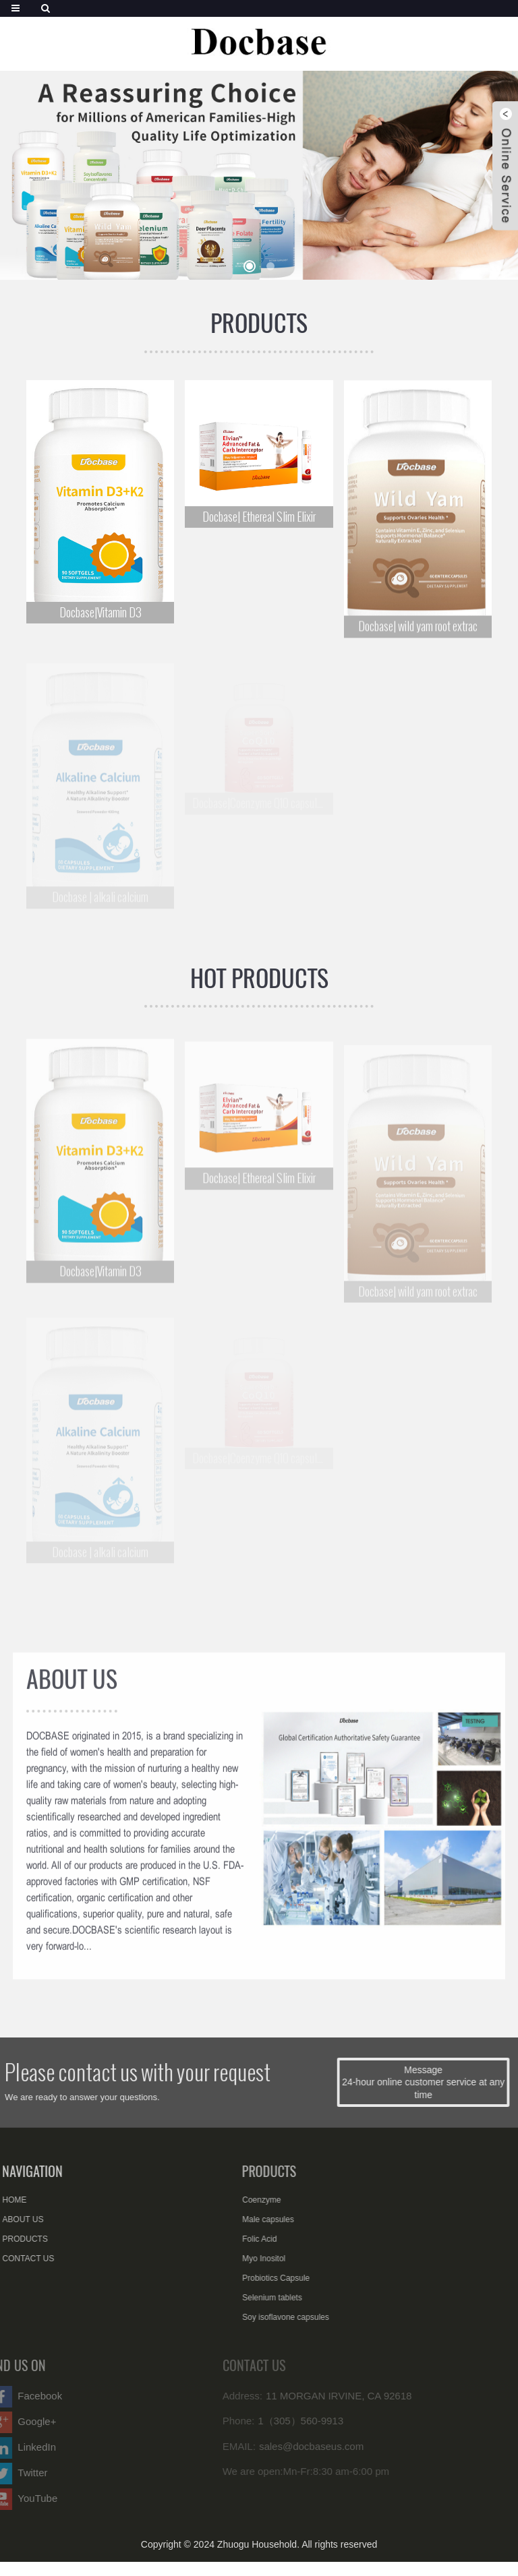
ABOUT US (71, 1690)
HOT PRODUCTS (259, 978)
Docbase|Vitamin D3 (100, 613)
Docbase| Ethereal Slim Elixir (259, 518)
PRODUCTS (259, 323)
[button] (249, 266)
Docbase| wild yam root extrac (418, 630)
